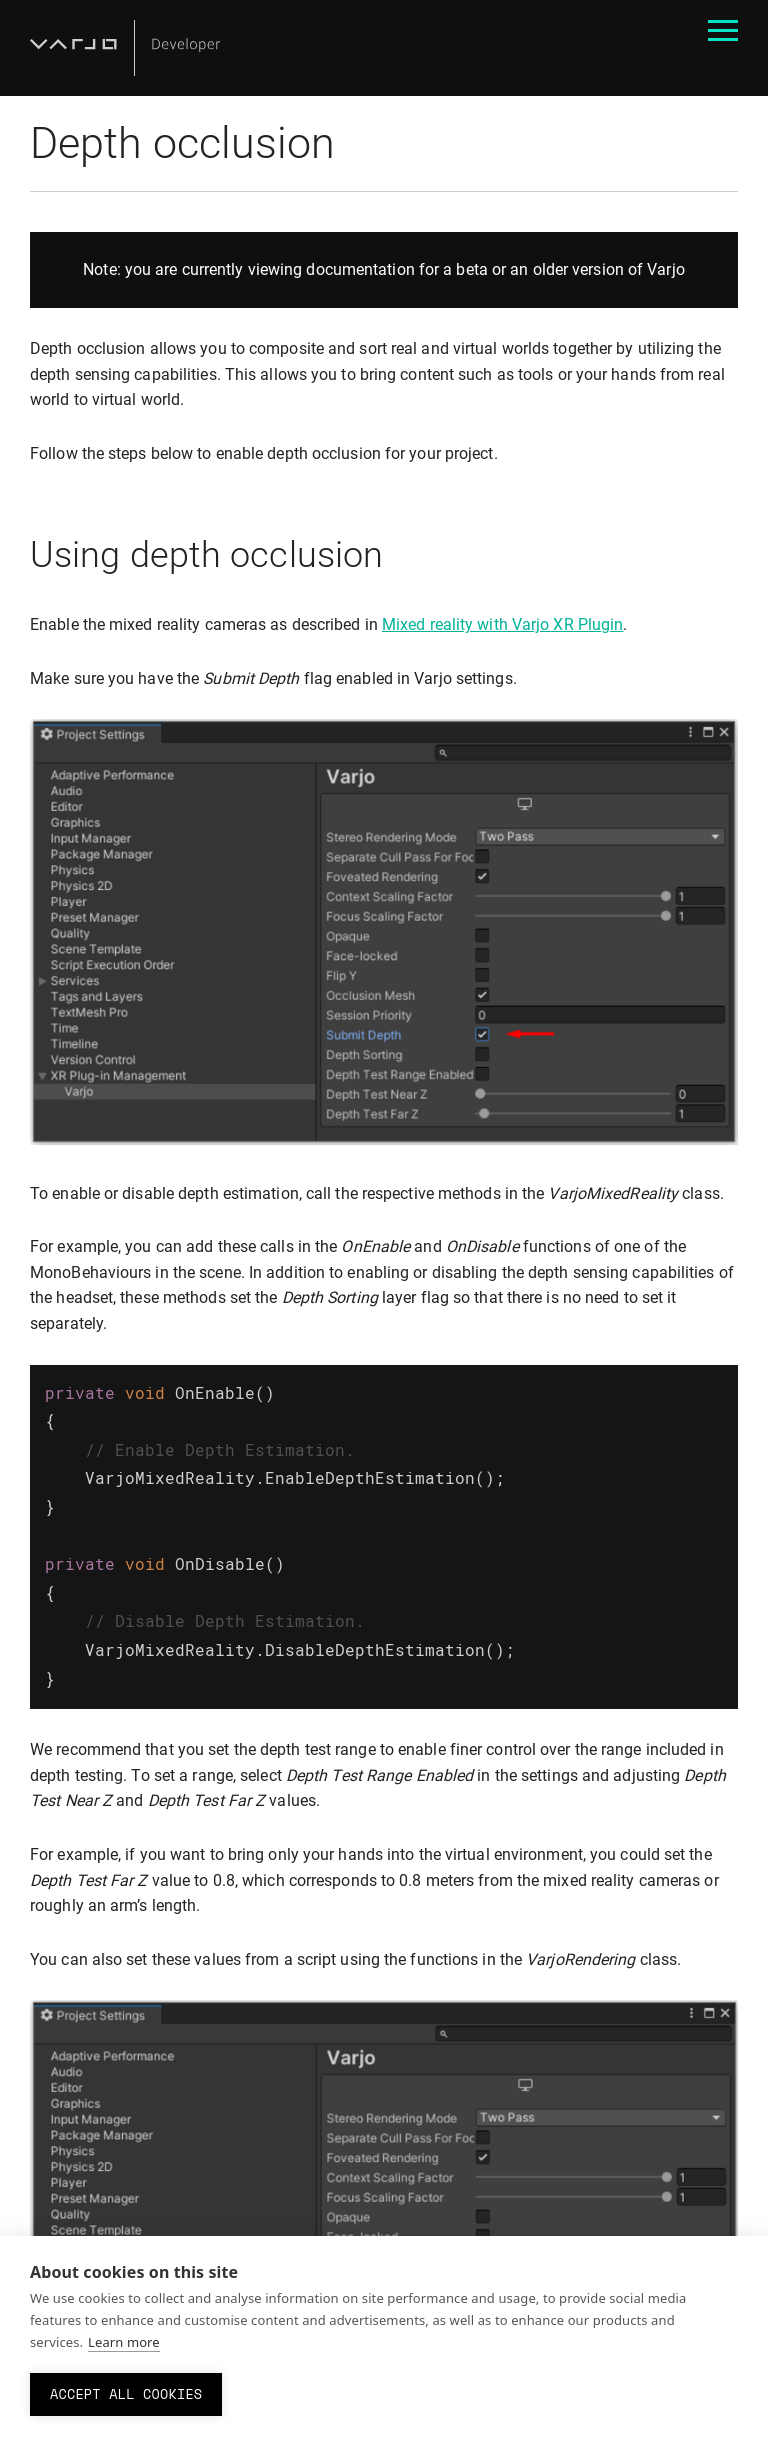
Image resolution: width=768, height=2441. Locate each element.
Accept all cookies (126, 2394)
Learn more (124, 2342)
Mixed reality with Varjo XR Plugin (502, 624)
